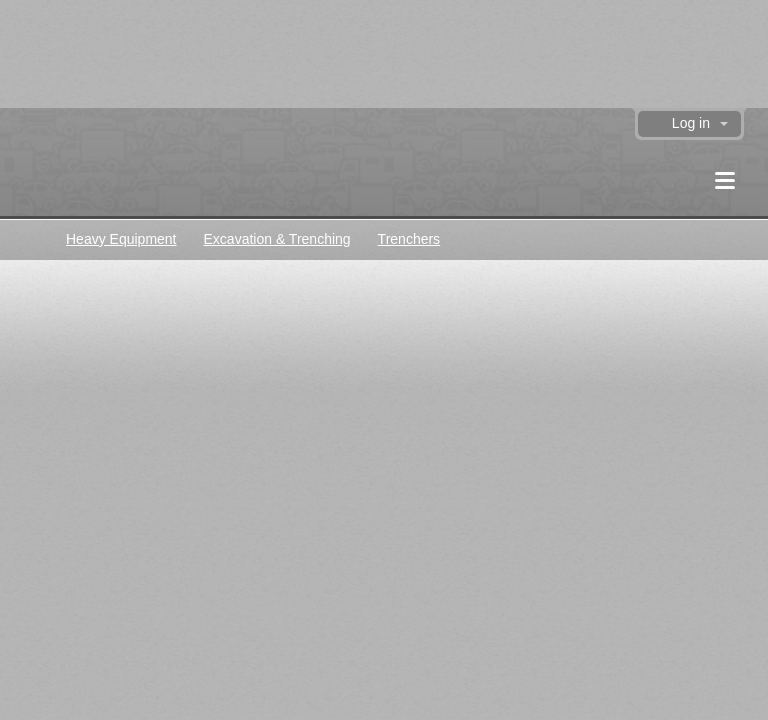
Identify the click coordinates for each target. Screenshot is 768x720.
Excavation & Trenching (277, 239)
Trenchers (409, 239)
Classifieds (31, 239)
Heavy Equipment (121, 239)
